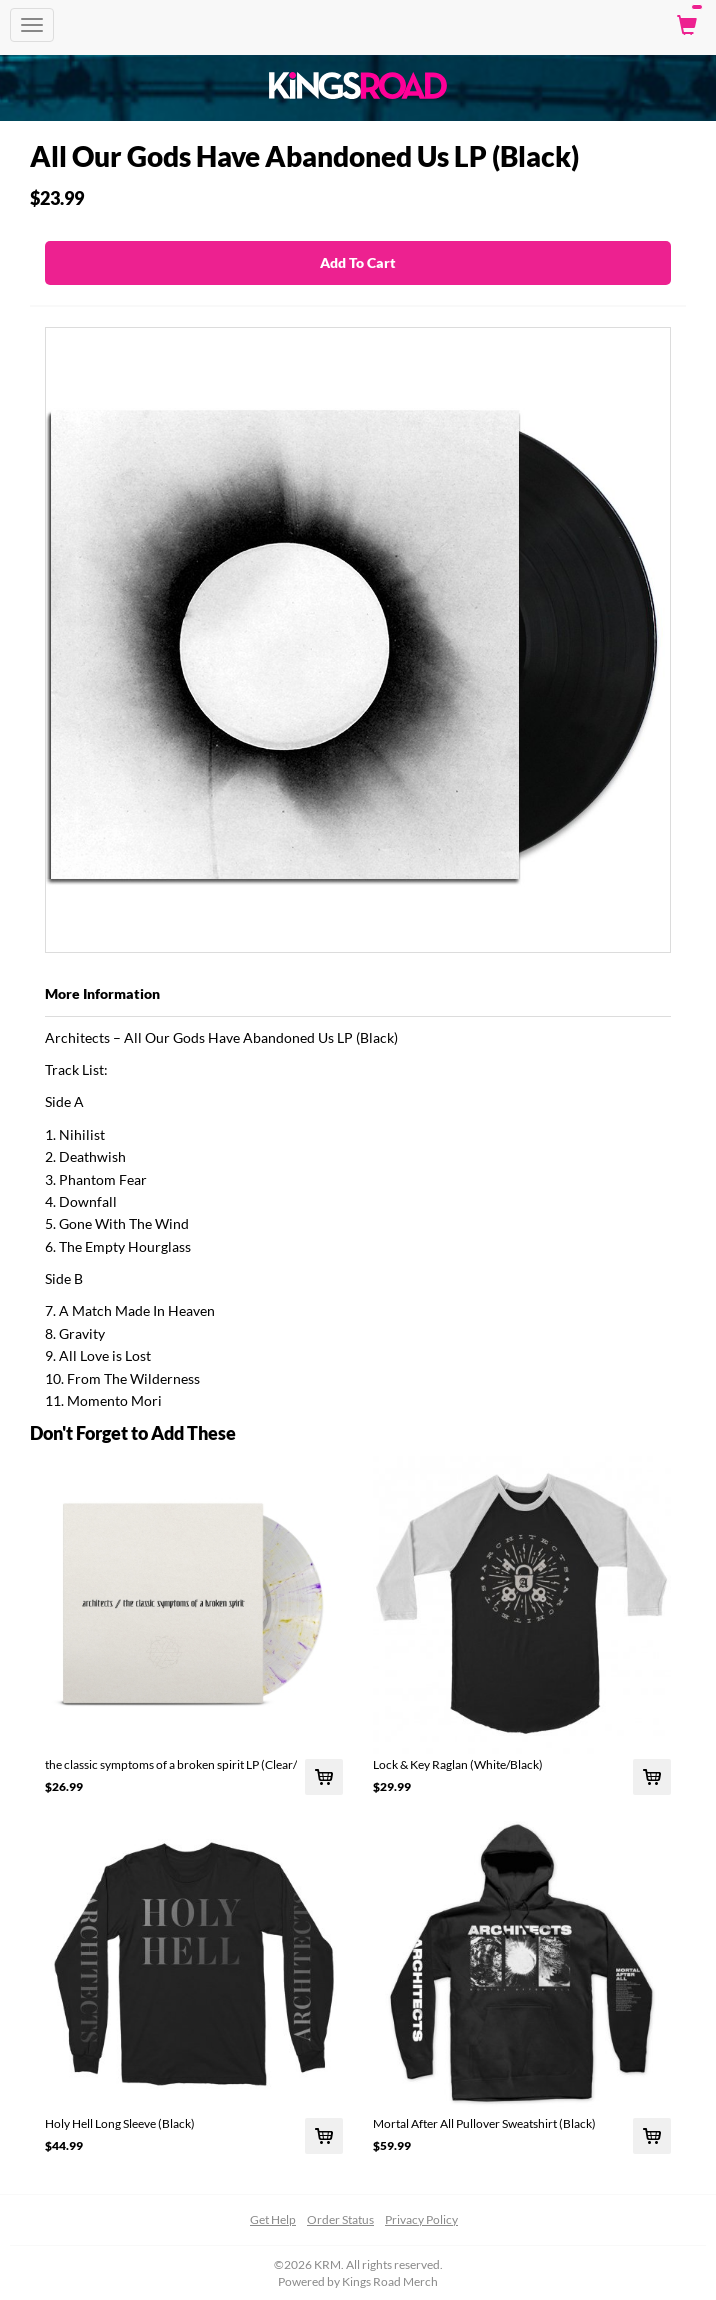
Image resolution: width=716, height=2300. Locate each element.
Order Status (340, 2219)
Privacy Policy (421, 2219)
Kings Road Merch (390, 2281)
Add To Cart (358, 262)
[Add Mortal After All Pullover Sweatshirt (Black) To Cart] (652, 2136)
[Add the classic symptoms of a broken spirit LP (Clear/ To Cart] (324, 1777)
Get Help (273, 2219)
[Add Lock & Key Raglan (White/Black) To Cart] (652, 1777)
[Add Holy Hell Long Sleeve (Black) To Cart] (324, 2136)
